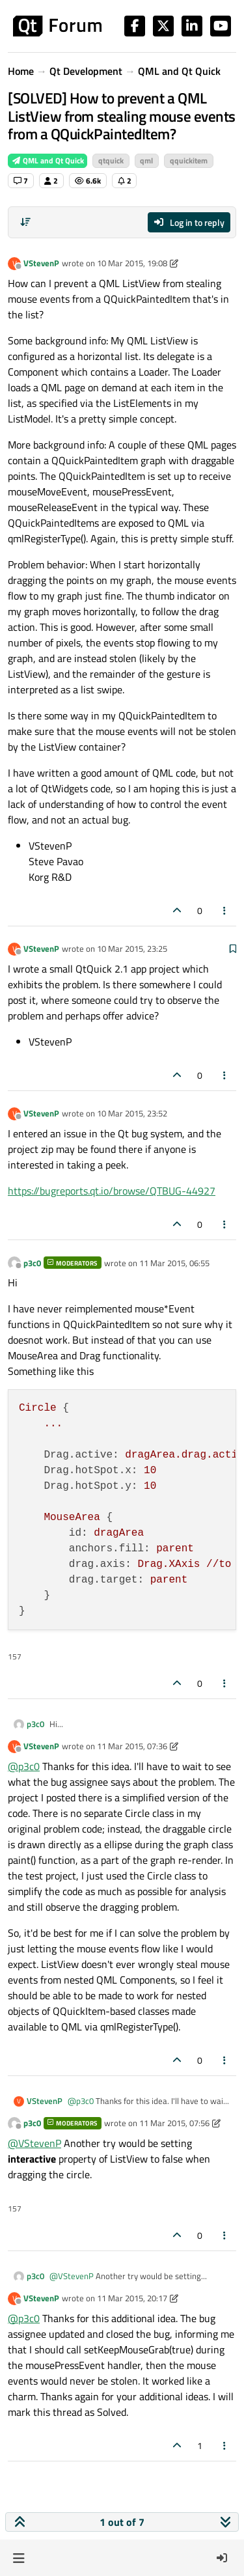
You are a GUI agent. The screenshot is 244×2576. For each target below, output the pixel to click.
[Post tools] (225, 910)
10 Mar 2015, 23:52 (132, 1113)
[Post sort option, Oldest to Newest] (25, 222)
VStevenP (41, 263)
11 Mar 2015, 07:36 (132, 1745)
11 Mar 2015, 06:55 (174, 1262)
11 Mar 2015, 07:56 (174, 2122)
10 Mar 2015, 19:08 (132, 263)
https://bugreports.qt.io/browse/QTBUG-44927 (111, 1190)
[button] (18, 2558)
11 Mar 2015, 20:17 (132, 2298)
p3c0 (32, 1262)
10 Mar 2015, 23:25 (132, 948)
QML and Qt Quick (47, 160)
